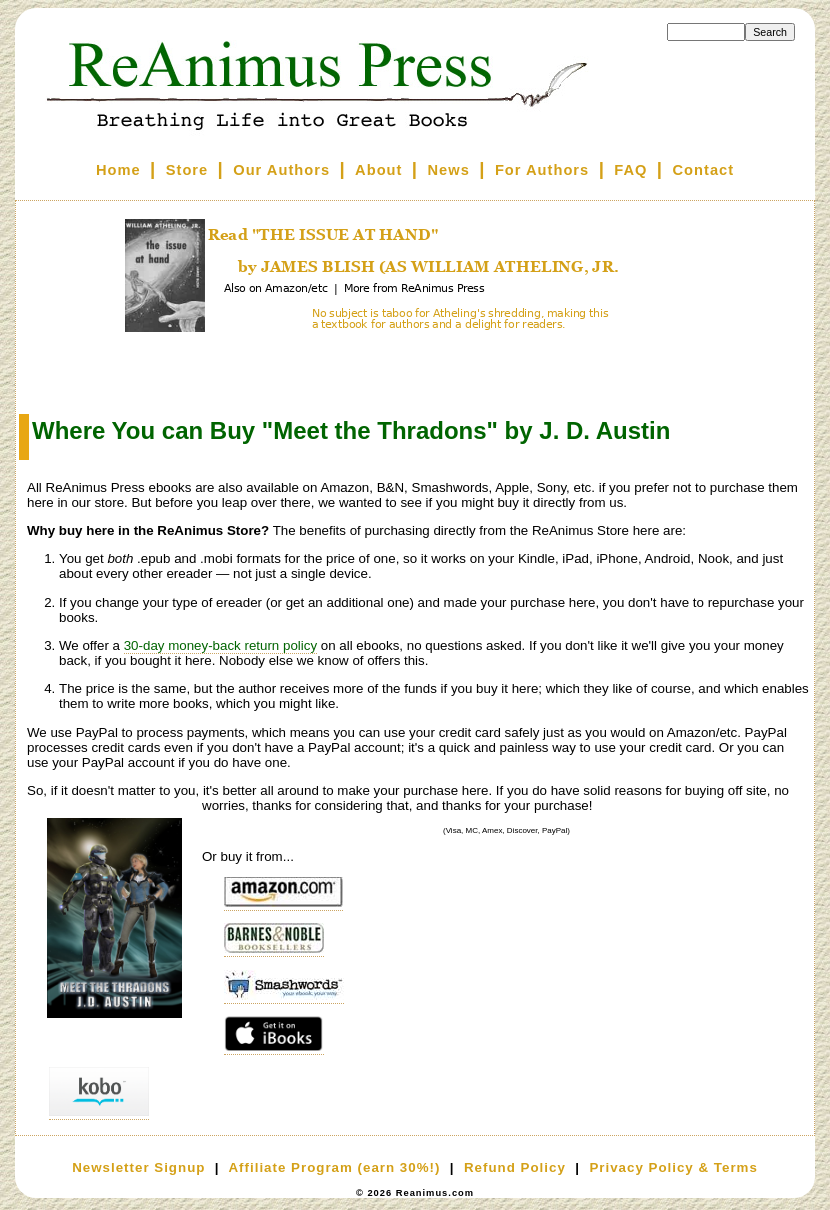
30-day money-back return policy (220, 645)
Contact (704, 170)
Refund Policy (515, 1167)
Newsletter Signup (138, 1167)
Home (118, 170)
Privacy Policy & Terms (673, 1167)
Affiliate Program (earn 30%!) (334, 1167)
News (449, 170)
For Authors (542, 170)
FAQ (630, 170)
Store (187, 170)
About (378, 170)
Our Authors (281, 170)
